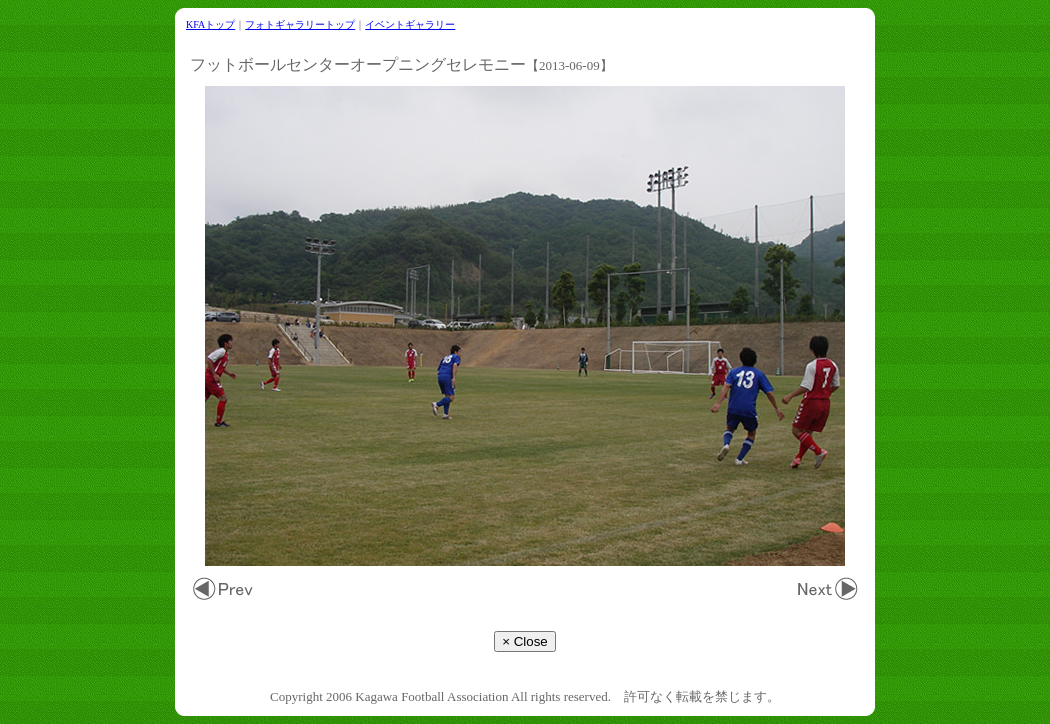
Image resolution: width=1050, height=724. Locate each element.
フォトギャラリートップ (300, 24)
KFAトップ (210, 24)
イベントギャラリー (410, 24)
